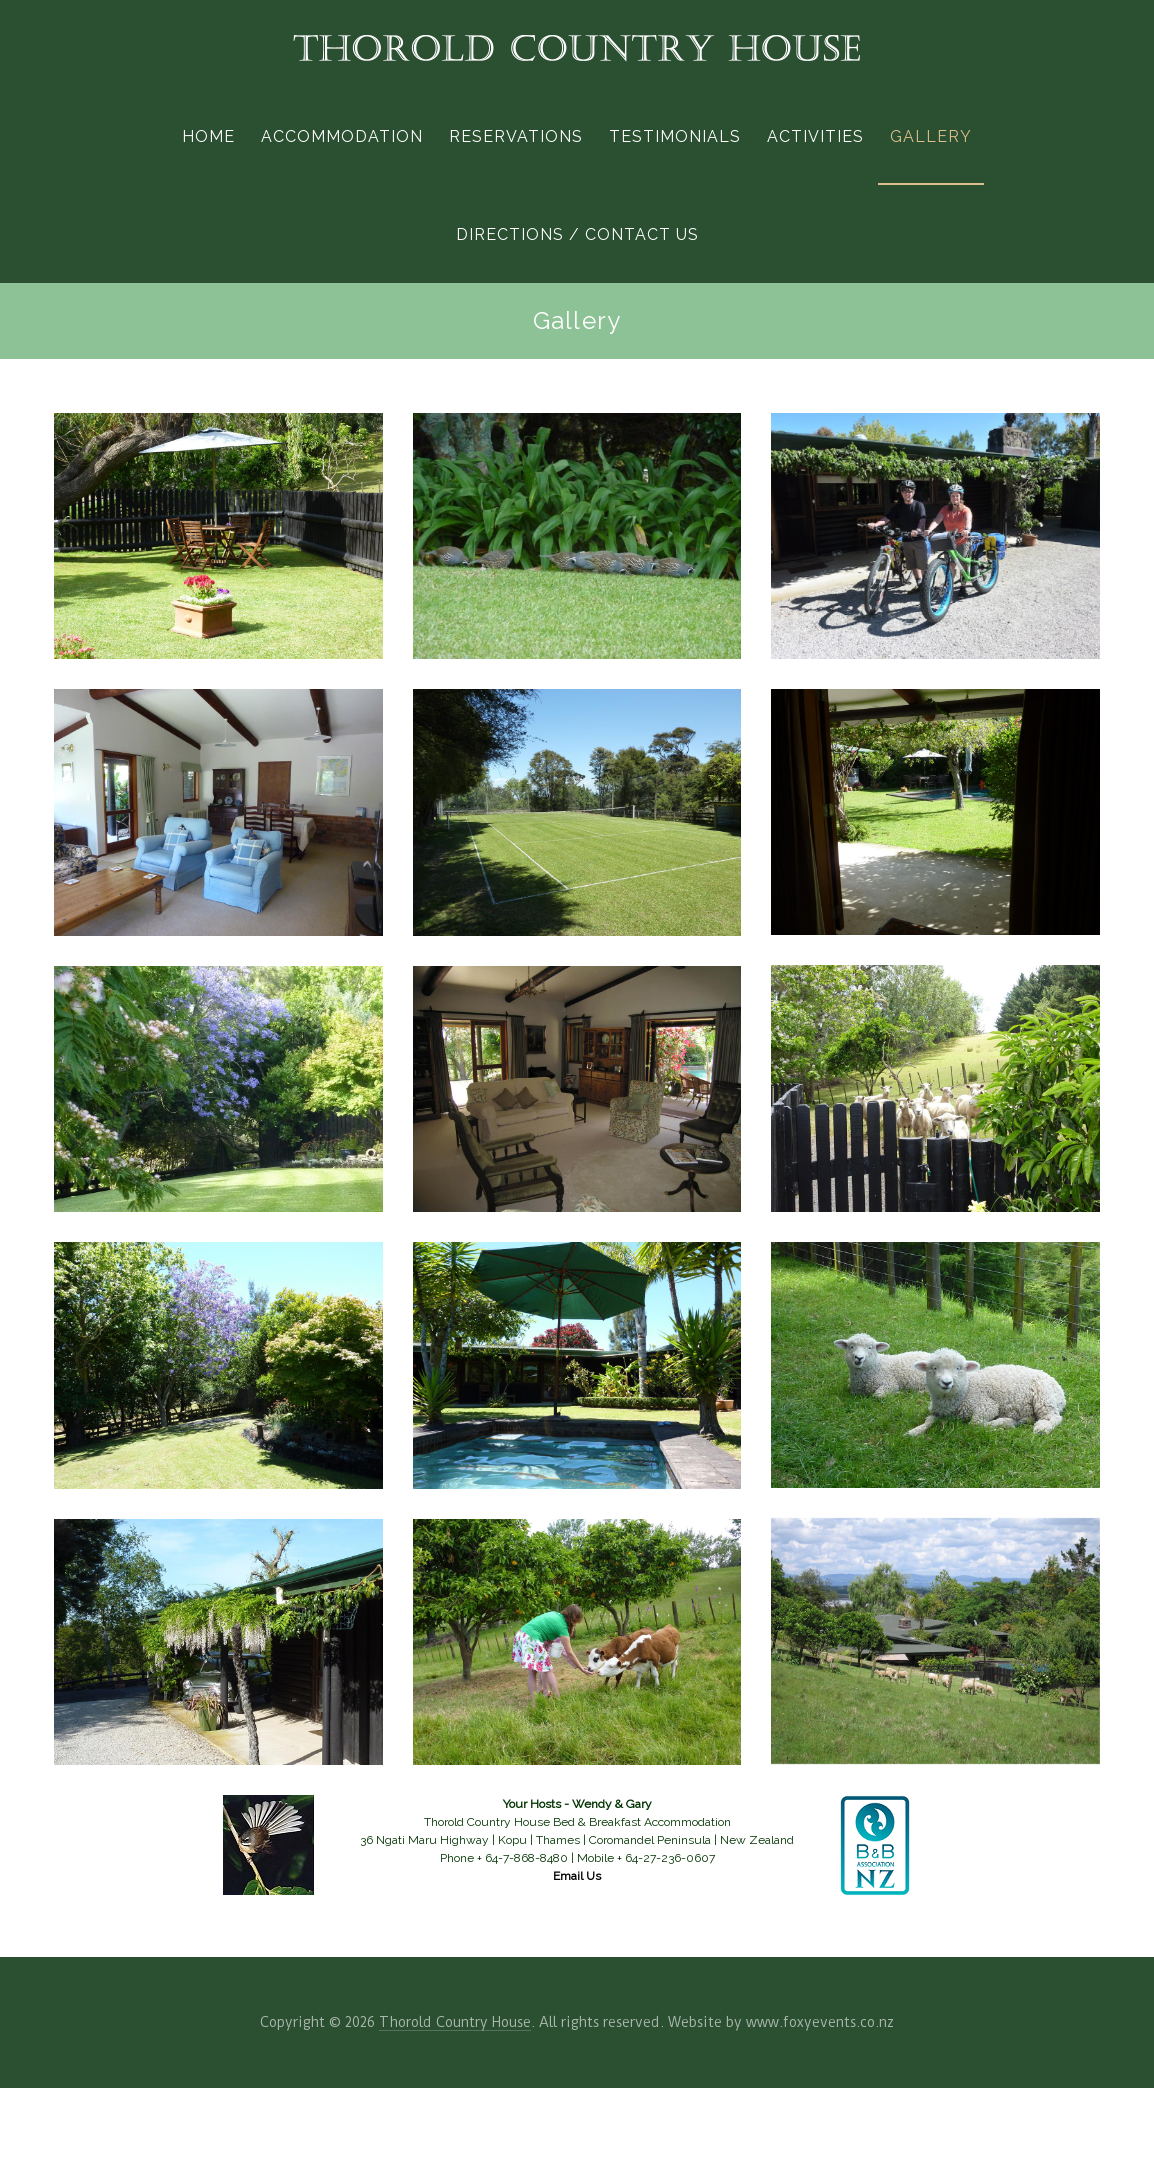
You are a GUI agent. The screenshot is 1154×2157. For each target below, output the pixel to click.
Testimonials (675, 136)
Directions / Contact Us (577, 234)
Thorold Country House (455, 2022)
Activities (815, 136)
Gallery (931, 136)
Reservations (516, 136)
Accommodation (342, 136)
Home (208, 136)
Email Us (577, 1876)
